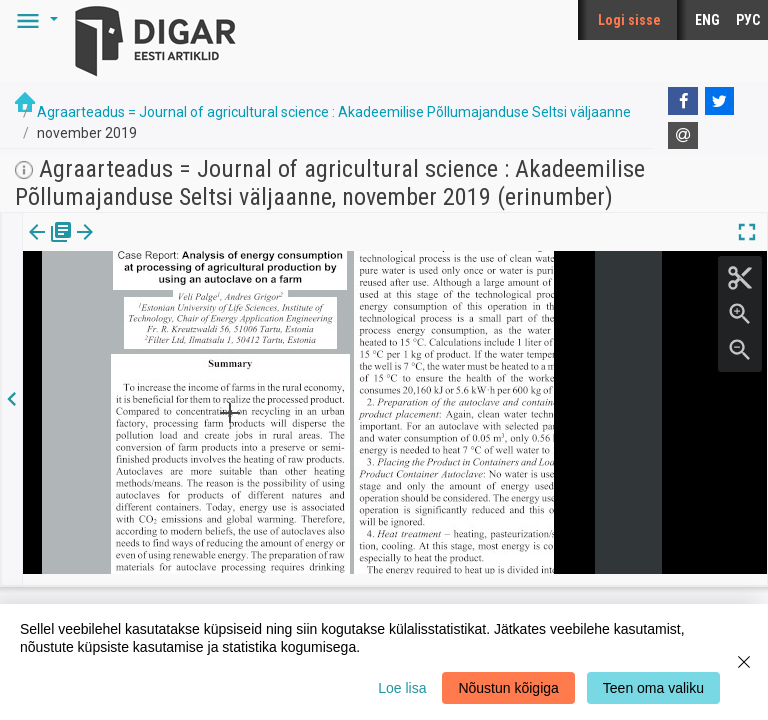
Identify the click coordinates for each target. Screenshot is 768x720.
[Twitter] (720, 101)
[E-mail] (683, 136)
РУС (748, 20)
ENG (707, 20)
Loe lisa (402, 688)
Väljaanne (50, 246)
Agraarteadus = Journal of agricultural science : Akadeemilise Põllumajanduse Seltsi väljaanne (334, 112)
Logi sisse (629, 20)
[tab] (50, 246)
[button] (34, 20)
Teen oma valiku (653, 688)
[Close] (744, 662)
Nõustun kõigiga (508, 688)
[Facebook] (683, 101)
